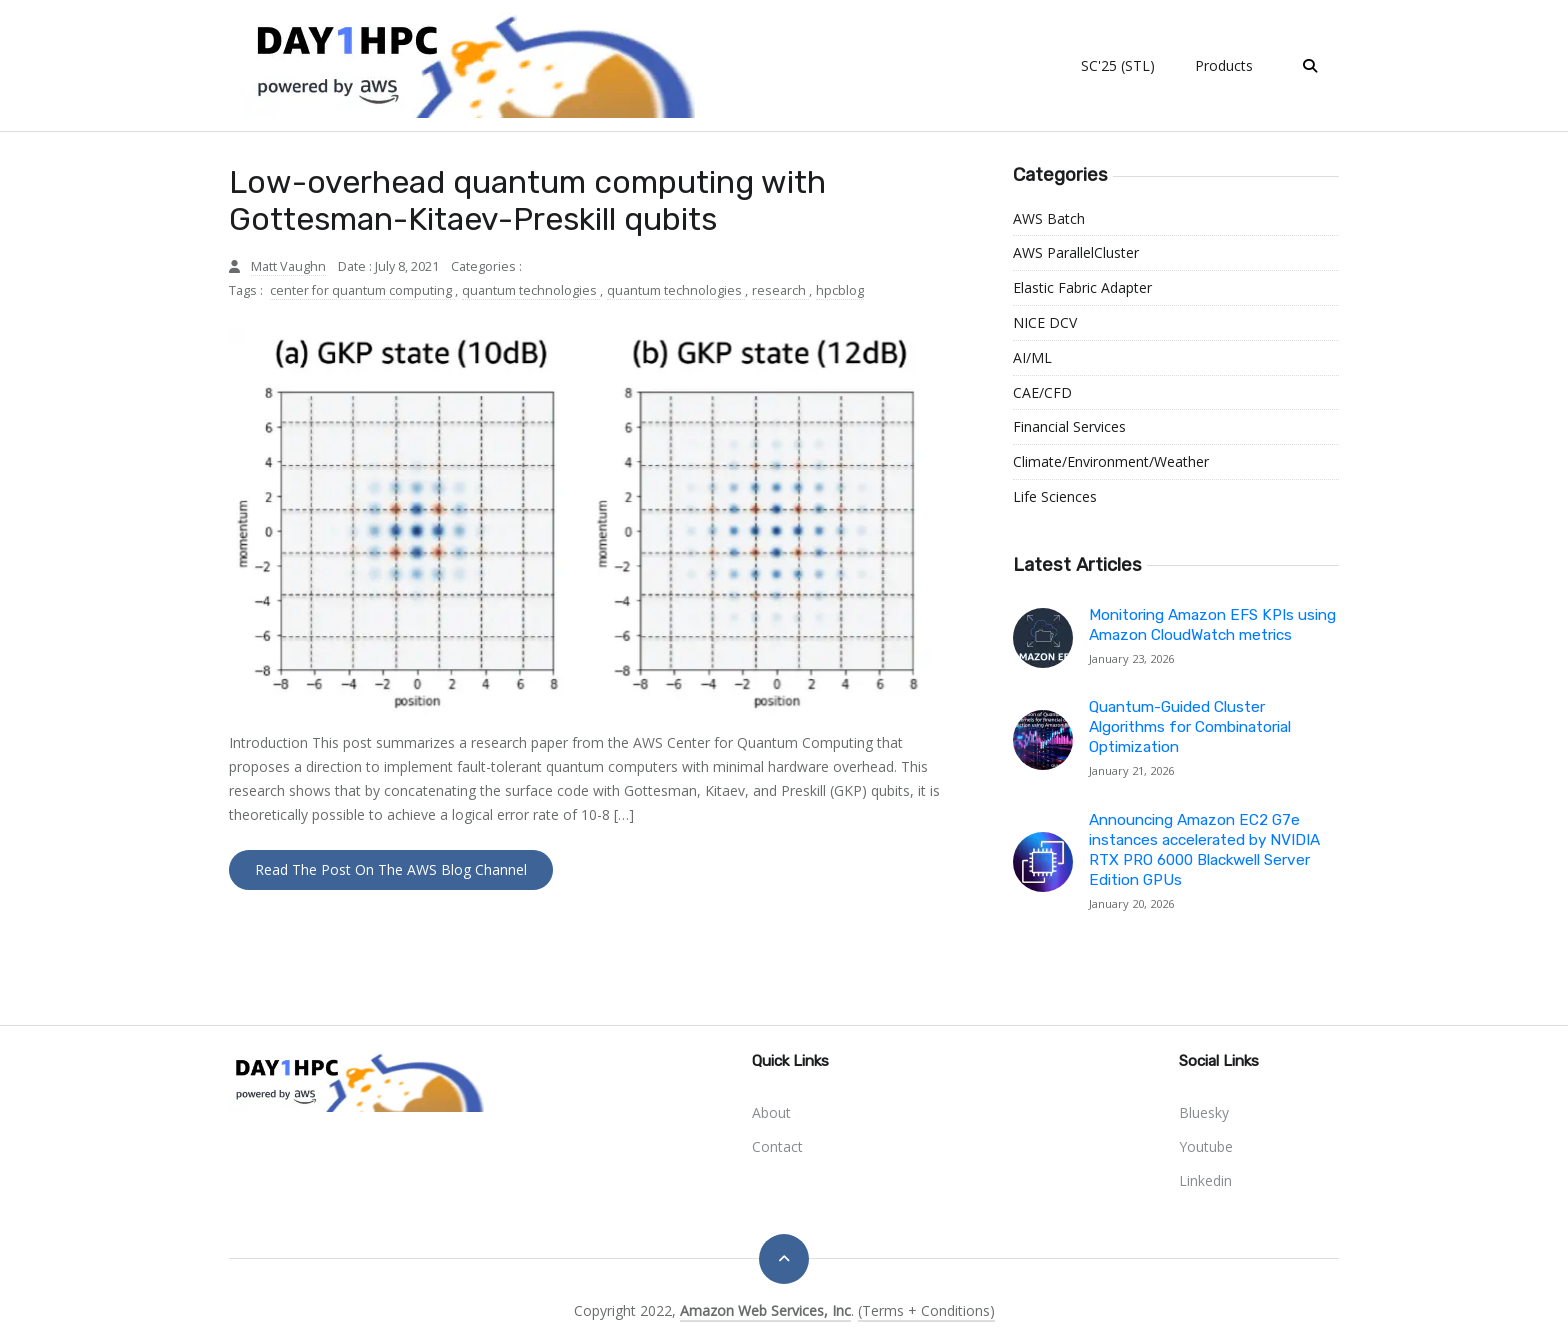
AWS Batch (1049, 218)
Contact (777, 1146)
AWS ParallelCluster (1076, 252)
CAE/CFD (1042, 392)
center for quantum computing (362, 290)
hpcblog (840, 290)
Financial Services (1069, 426)
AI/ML (1032, 357)
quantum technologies (531, 290)
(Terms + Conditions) (926, 1310)
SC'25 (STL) (1118, 65)
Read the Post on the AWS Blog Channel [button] (391, 869)
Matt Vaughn (288, 266)
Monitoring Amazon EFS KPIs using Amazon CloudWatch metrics (1212, 625)
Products (1224, 65)
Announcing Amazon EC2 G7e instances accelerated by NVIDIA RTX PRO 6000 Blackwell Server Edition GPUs (1204, 850)
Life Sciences (1055, 496)
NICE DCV (1045, 322)
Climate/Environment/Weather (1111, 461)
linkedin (1205, 1180)
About (771, 1112)
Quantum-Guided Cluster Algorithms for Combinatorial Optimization (1190, 727)
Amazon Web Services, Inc (765, 1310)
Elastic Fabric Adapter (1082, 287)
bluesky (1204, 1112)
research (780, 290)
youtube (1206, 1146)
